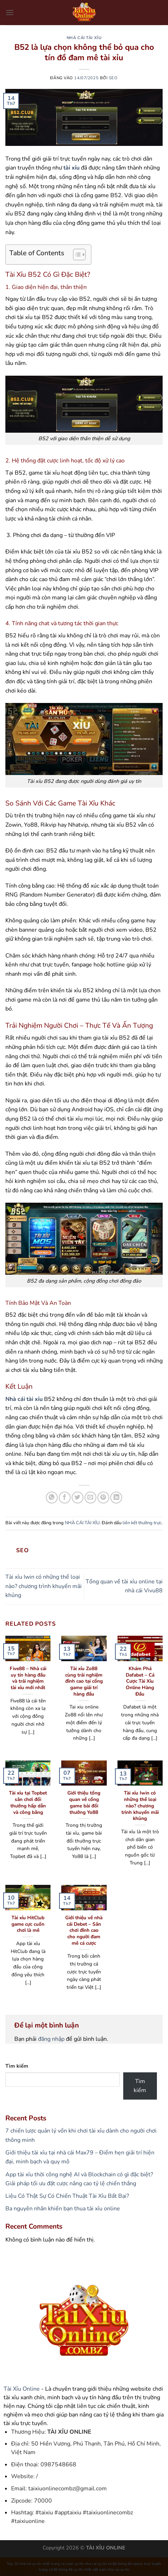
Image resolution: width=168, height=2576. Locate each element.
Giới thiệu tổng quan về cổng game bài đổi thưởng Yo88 (83, 1802)
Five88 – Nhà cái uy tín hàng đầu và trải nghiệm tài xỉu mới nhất (28, 1678)
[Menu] (9, 12)
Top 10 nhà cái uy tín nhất (28, 2563)
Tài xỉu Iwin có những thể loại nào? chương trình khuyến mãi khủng (43, 1586)
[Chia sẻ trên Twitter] (77, 1497)
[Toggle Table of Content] (76, 254)
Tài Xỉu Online (22, 2389)
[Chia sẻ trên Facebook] (65, 1497)
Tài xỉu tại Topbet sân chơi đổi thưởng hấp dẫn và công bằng (28, 1802)
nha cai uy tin (96, 2563)
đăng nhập (51, 2039)
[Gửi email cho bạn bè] (90, 1497)
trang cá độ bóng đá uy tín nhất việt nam (72, 2569)
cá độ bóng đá (119, 2563)
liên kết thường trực (142, 1523)
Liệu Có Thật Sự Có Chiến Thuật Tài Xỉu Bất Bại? (67, 2196)
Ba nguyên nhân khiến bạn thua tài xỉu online (62, 2209)
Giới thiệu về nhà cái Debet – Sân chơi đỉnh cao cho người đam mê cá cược (83, 1930)
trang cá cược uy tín (67, 2563)
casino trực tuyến (147, 2563)
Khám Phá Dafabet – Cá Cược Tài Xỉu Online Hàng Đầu (140, 1681)
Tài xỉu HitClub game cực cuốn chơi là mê (27, 1924)
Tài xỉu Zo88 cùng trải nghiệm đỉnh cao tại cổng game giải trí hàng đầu (84, 1681)
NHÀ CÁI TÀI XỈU (84, 38)
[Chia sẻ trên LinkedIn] (116, 1497)
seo (113, 78)
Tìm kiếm (16, 2065)
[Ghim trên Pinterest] (103, 1497)
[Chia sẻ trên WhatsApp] (52, 1497)
